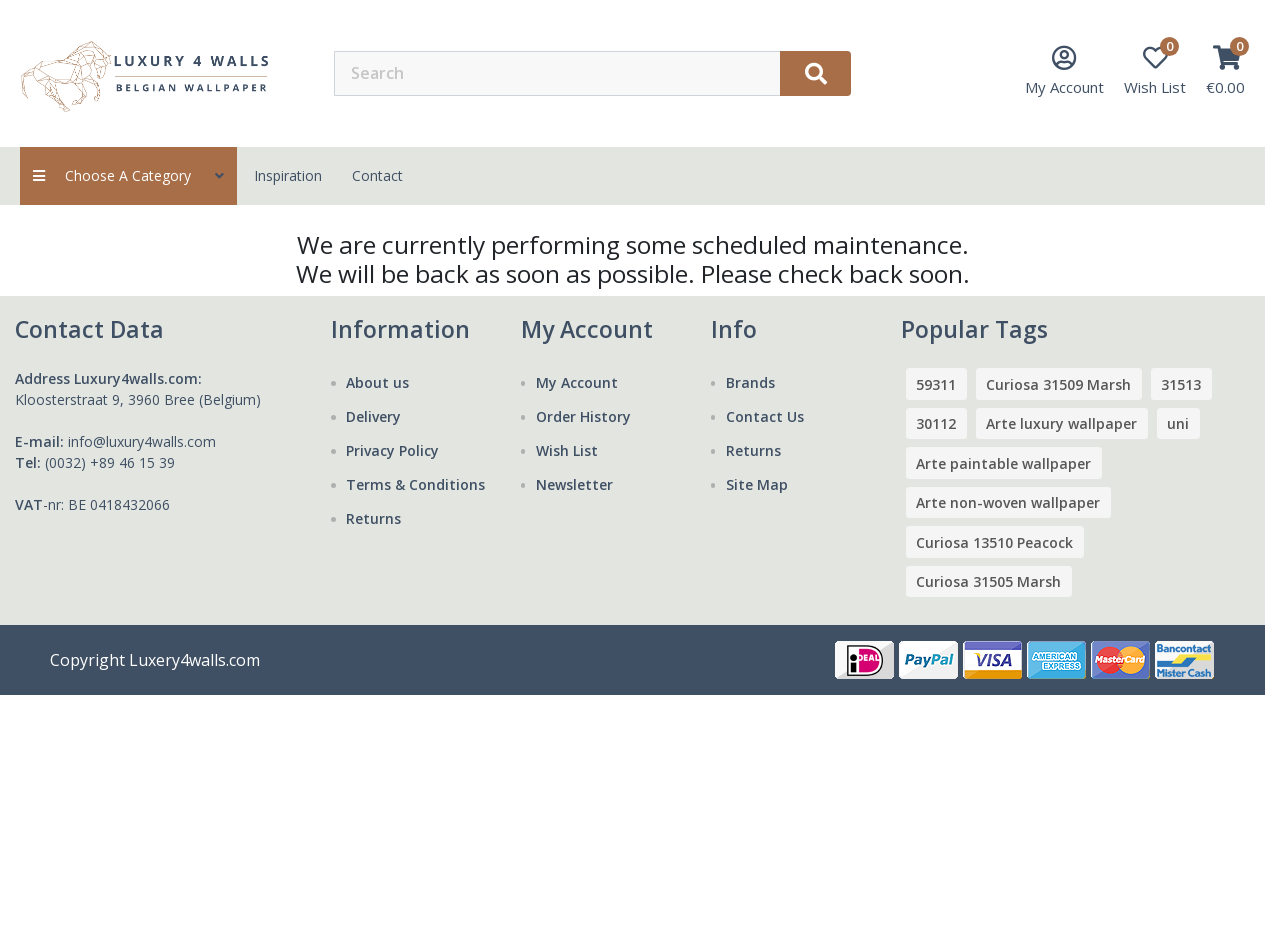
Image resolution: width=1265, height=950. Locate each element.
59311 (936, 384)
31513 (1181, 384)
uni (1178, 423)
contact (377, 175)
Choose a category (128, 175)
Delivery (373, 416)
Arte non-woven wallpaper (1008, 502)
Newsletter (574, 484)
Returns (373, 518)
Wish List (567, 450)
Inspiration (288, 175)
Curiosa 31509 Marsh (1058, 384)
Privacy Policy (392, 450)
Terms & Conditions (415, 484)
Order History (583, 416)
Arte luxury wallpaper (1061, 423)
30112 (936, 423)
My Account (577, 382)
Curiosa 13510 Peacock (994, 542)
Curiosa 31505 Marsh (988, 581)
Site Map (757, 484)
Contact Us (765, 416)
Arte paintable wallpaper (1003, 463)
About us (377, 382)
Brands (750, 382)
